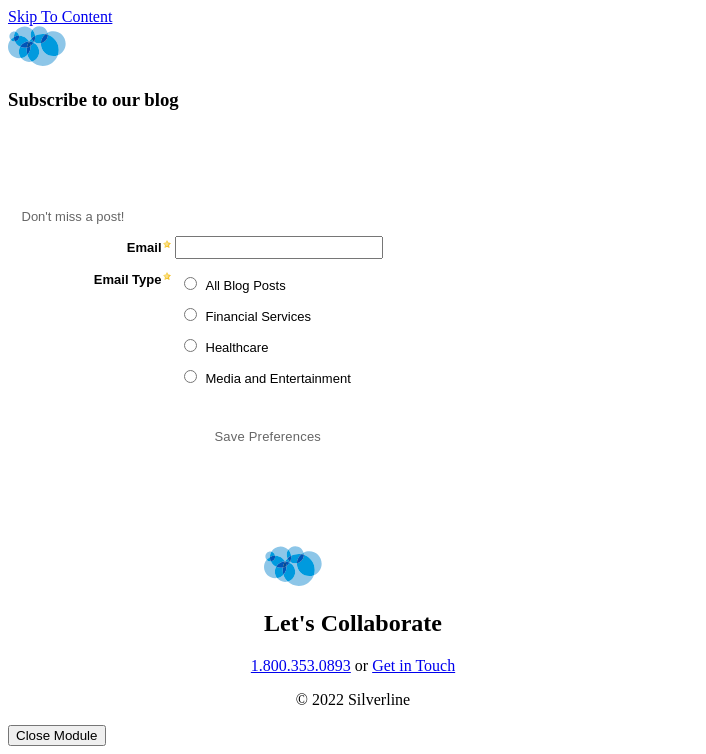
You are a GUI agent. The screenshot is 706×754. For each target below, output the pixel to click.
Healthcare (237, 347)
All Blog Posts (246, 285)
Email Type (128, 279)
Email (144, 247)
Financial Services (259, 316)
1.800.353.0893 (301, 665)
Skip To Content (60, 16)
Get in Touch (413, 665)
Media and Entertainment (278, 378)
